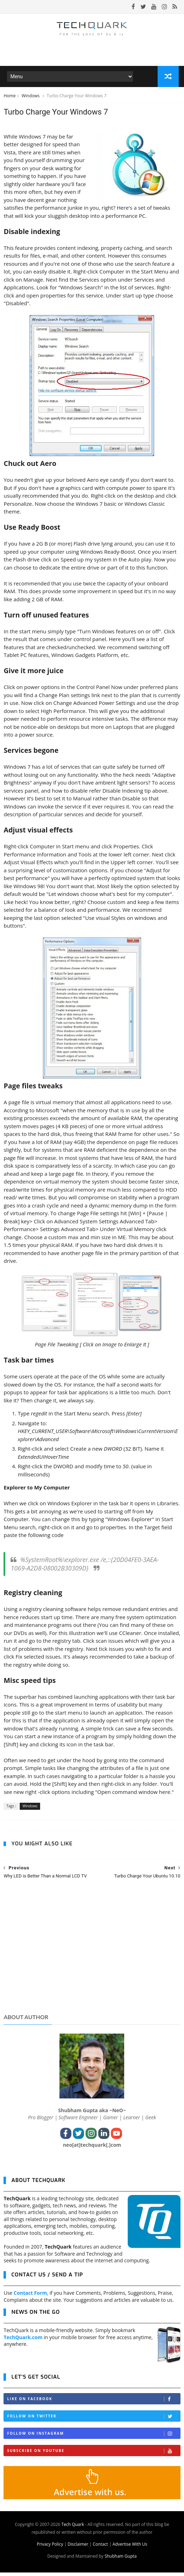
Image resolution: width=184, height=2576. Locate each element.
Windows (31, 98)
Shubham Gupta (120, 2560)
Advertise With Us (130, 2548)
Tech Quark (73, 2528)
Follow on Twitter (93, 2419)
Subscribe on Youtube (93, 2454)
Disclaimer (78, 2548)
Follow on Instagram (93, 2436)
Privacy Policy (50, 2548)
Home (9, 98)
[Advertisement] (92, 1956)
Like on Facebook (93, 2402)
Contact (100, 2548)
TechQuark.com (23, 2340)
